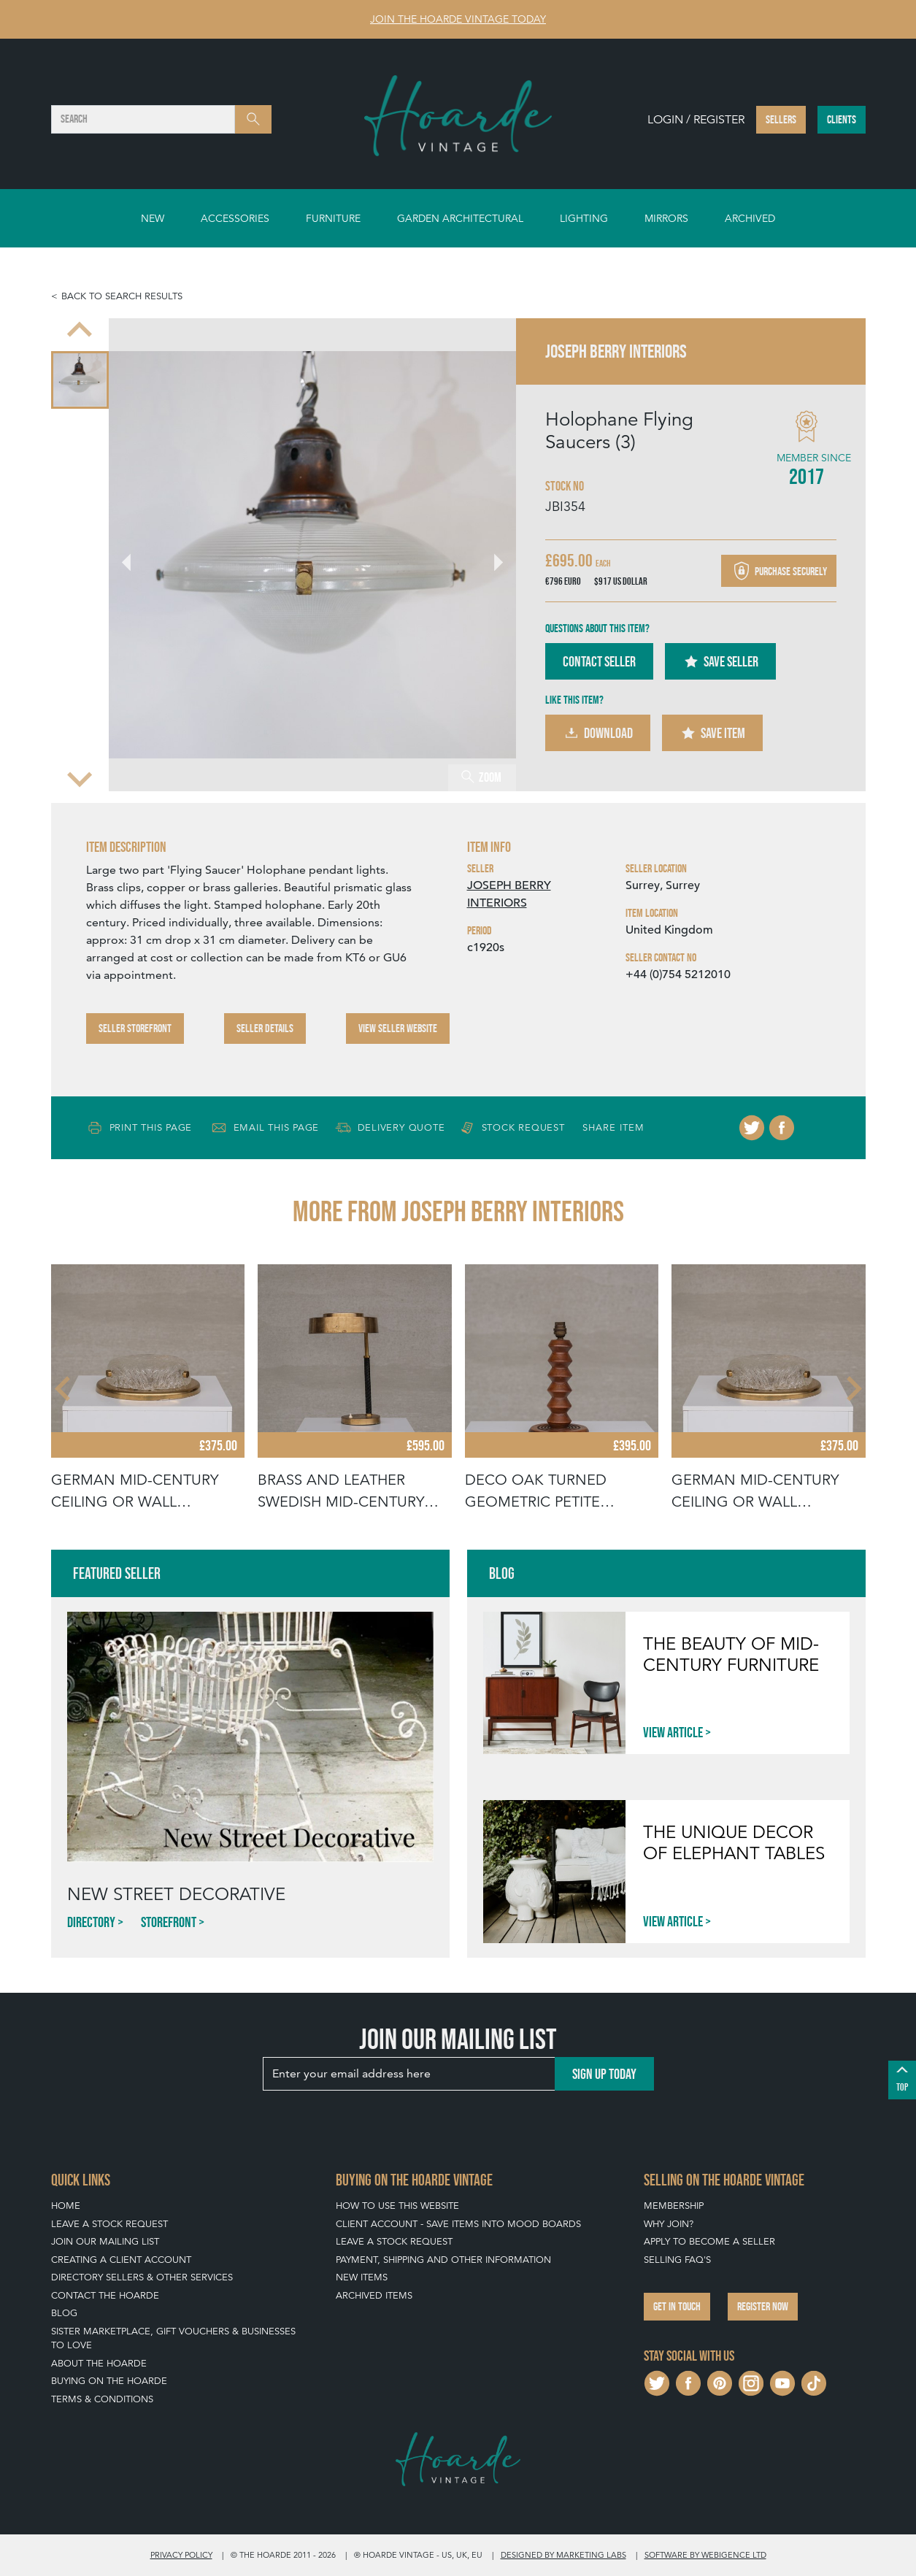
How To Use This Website (397, 2205)
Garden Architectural (460, 218)
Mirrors (666, 218)
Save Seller (720, 661)
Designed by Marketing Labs (563, 2555)
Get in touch (677, 2306)
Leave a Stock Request (109, 2224)
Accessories (235, 218)
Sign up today (604, 2074)
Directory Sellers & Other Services (142, 2277)
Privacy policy (181, 2555)
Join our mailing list (105, 2241)
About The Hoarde (99, 2363)
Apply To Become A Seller (709, 2241)
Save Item (712, 733)
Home (65, 2205)
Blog (64, 2313)
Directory (91, 1922)
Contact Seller (599, 661)
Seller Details (264, 1028)
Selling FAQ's (677, 2259)
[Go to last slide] (135, 555)
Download (598, 733)
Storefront (168, 1922)
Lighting (584, 218)
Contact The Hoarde (105, 2295)
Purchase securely (779, 571)
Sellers (781, 119)
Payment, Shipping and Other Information (443, 2259)
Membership (674, 2205)
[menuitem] (80, 380)
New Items (362, 2277)
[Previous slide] (79, 331)
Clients (841, 119)
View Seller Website (397, 1028)
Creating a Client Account (121, 2259)
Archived (750, 218)
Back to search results (121, 296)
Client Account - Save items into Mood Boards (458, 2224)
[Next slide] (79, 778)
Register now (762, 2306)
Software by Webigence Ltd (705, 2555)
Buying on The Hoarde (109, 2381)
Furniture (333, 218)
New (152, 218)
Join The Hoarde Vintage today (458, 19)
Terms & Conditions (102, 2399)
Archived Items (374, 2295)
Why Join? (668, 2224)
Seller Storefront (135, 1028)
